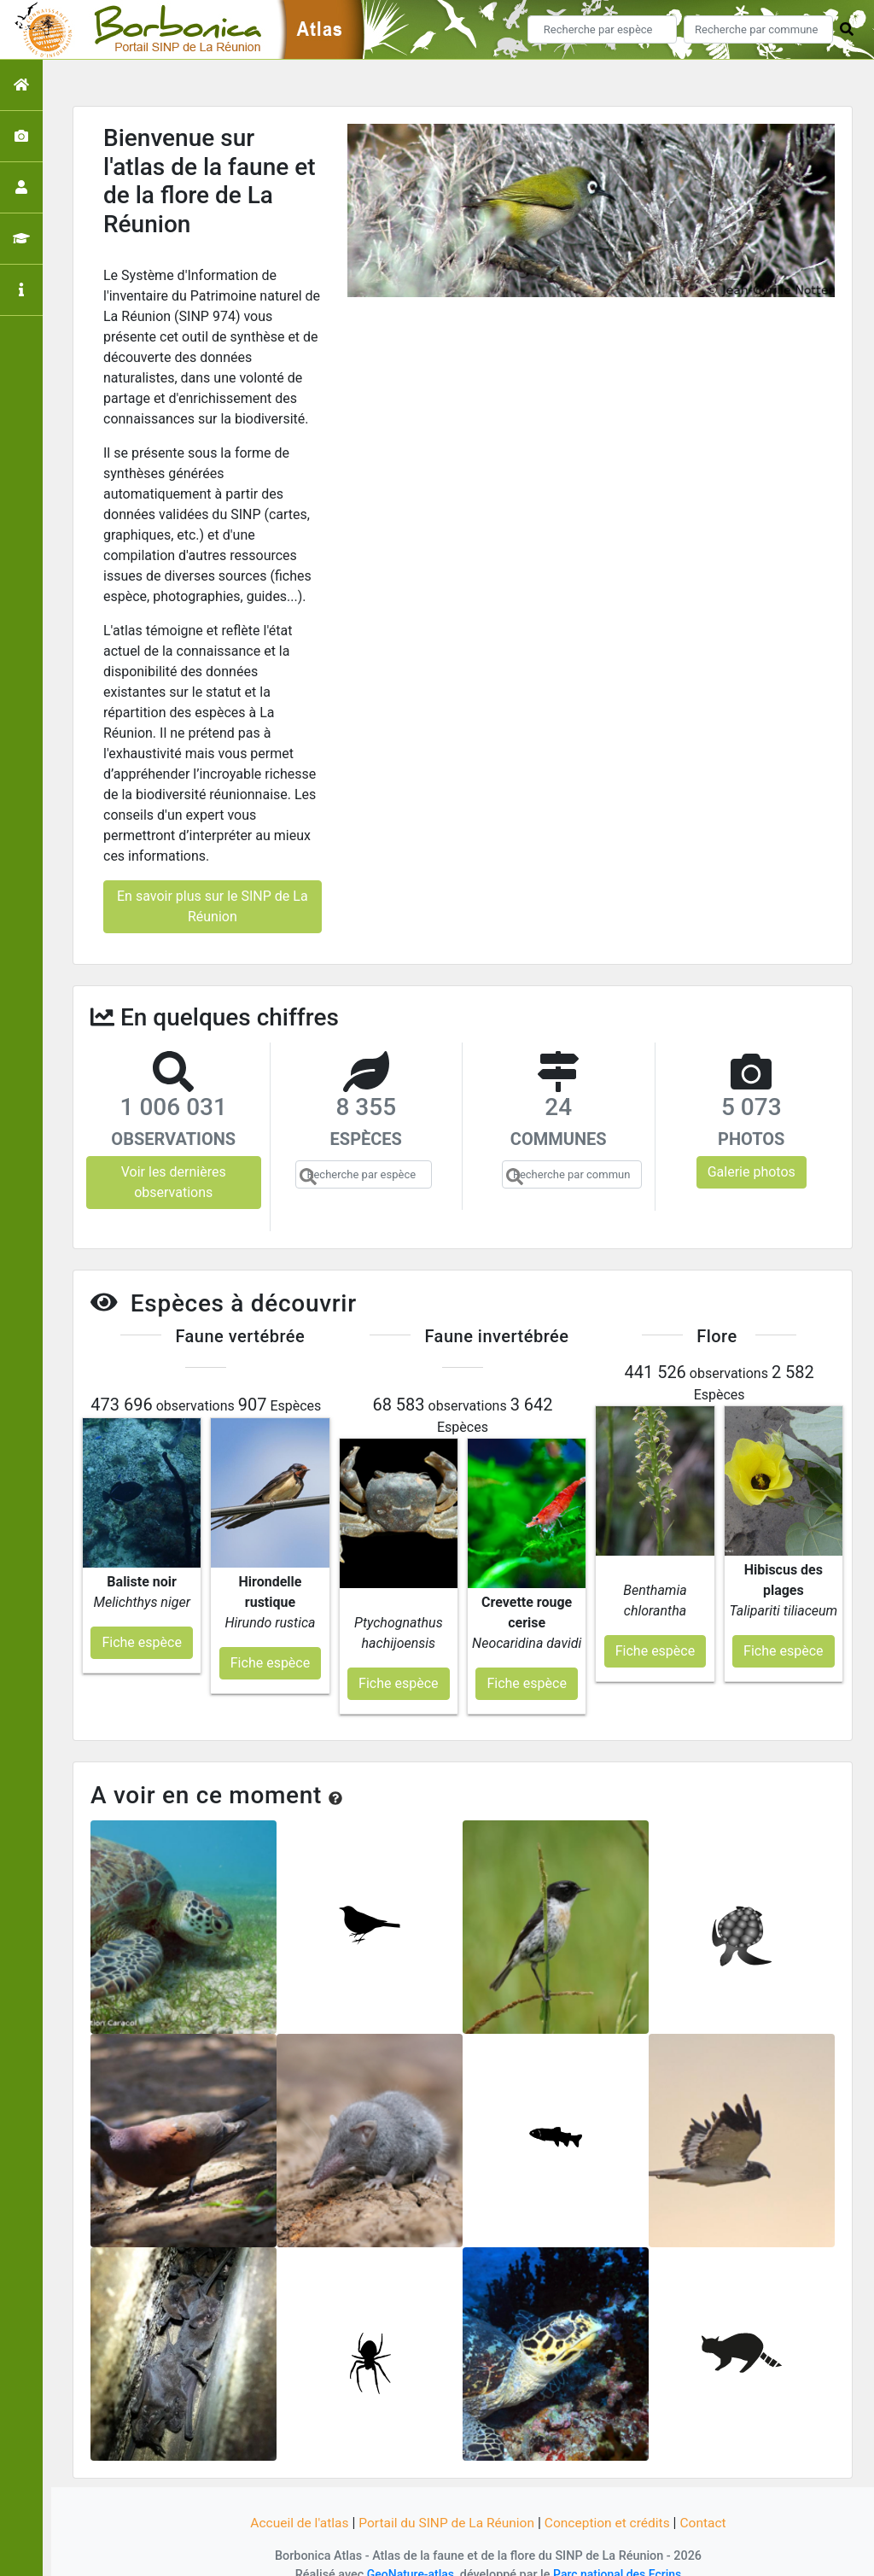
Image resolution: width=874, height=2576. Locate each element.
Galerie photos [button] (751, 1172)
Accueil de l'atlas (294, 2501)
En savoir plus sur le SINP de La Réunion (212, 906)
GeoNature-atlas (408, 2552)
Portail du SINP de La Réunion (445, 2501)
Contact (709, 2501)
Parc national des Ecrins (618, 2552)
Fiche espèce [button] (141, 1621)
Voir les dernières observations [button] (173, 1182)
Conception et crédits (611, 2501)
